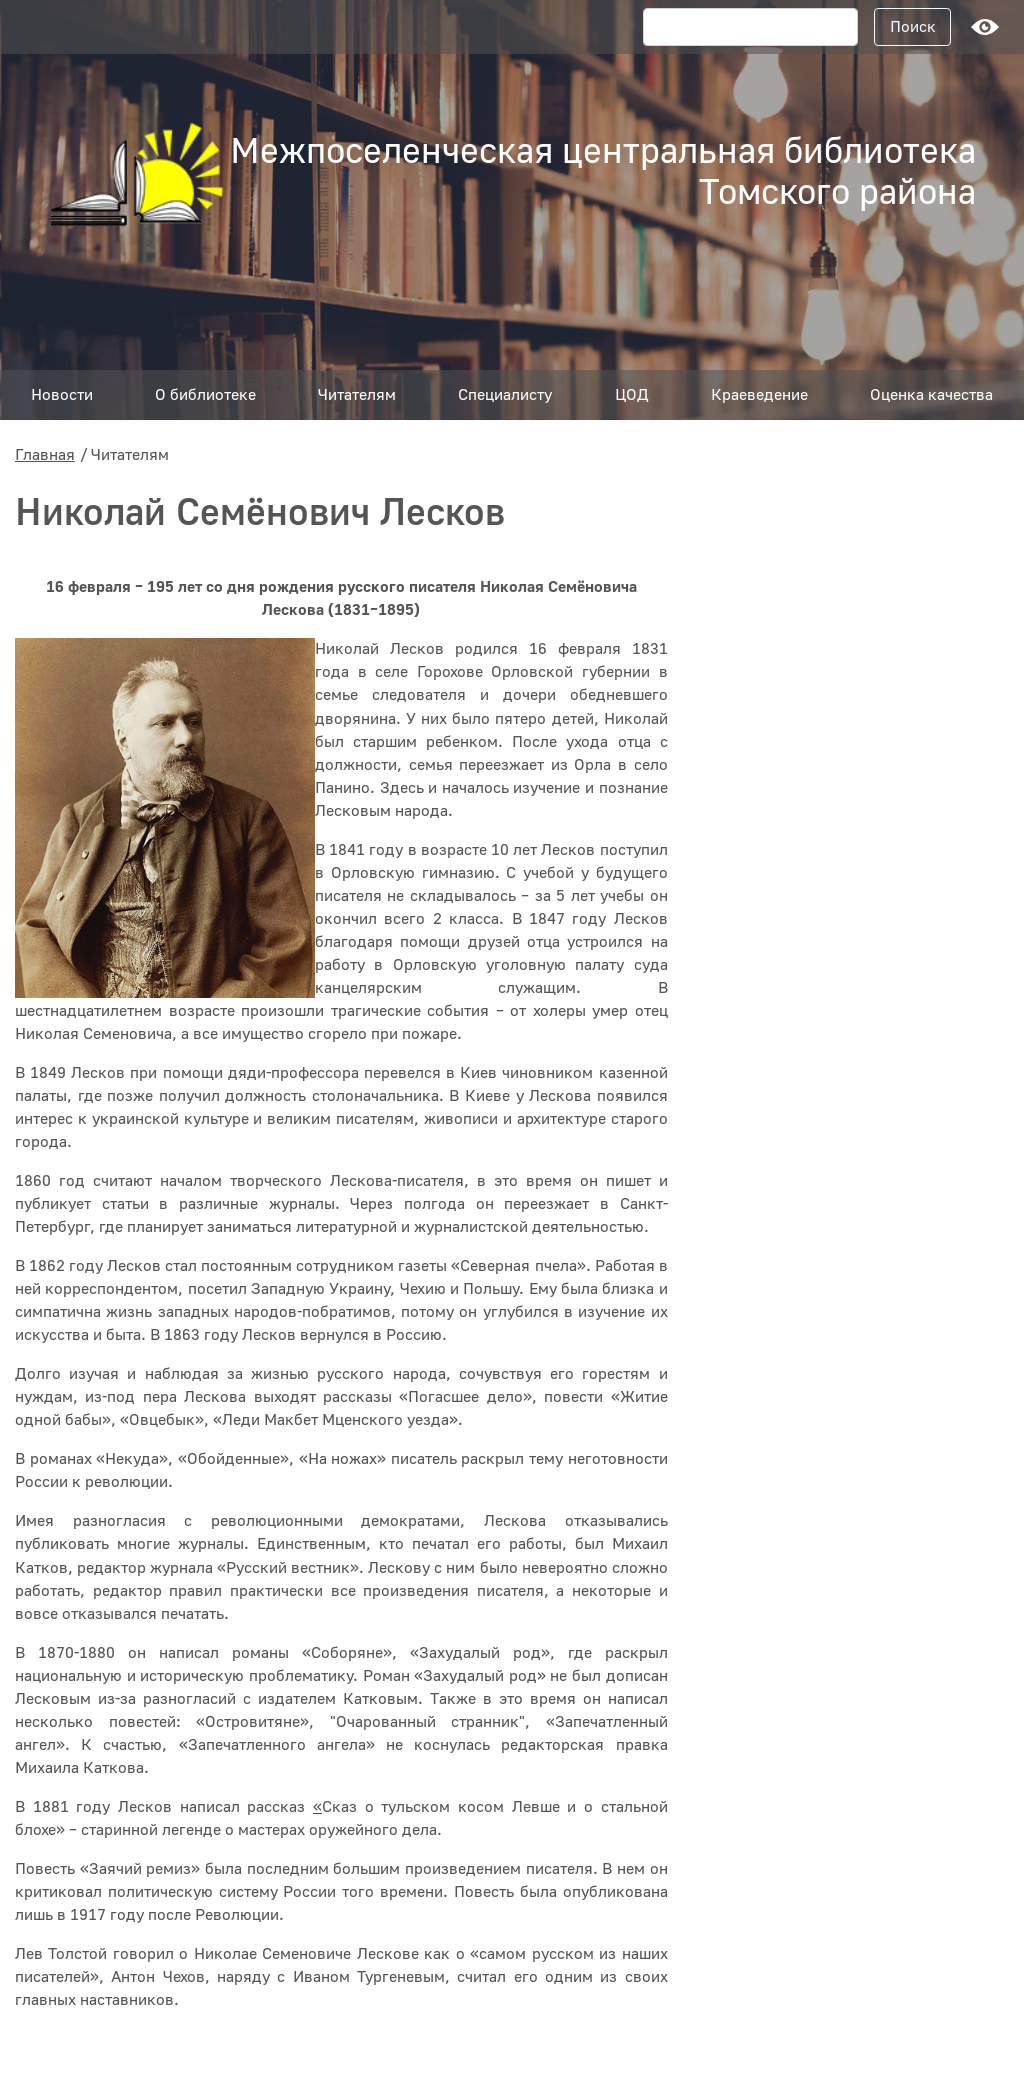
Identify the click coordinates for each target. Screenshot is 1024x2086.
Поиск (913, 27)
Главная (45, 455)
